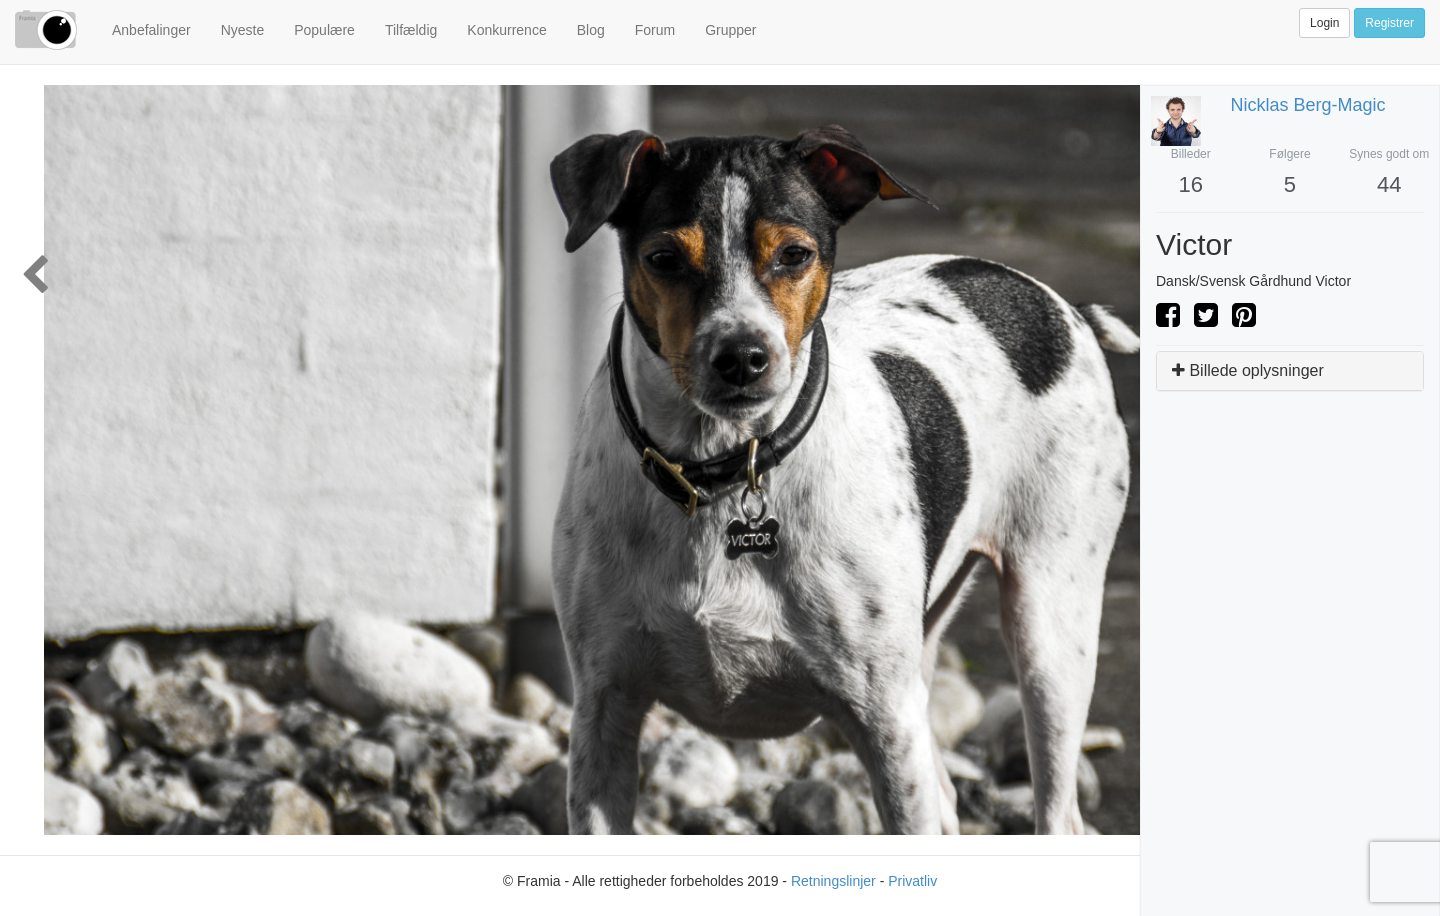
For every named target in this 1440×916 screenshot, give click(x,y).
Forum (655, 30)
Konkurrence (506, 30)
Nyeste (243, 30)
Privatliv (912, 881)
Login (1324, 23)
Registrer (1389, 23)
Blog (591, 30)
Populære (324, 30)
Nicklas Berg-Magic (1308, 105)
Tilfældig (411, 30)
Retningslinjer (833, 881)
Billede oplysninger (1248, 370)
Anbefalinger (151, 30)
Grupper (730, 30)
